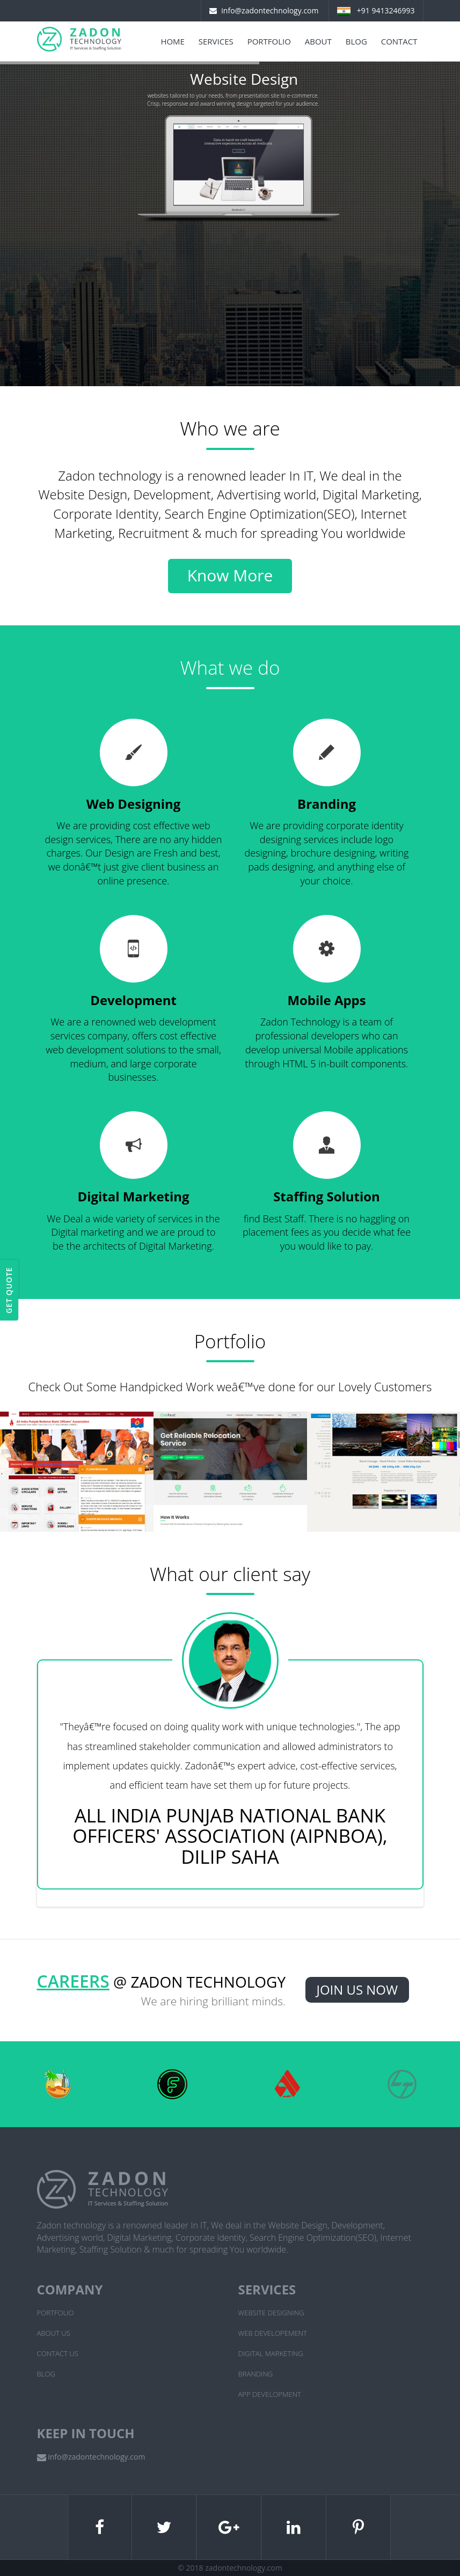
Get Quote (9, 1290)
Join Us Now (357, 1989)
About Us (53, 2333)
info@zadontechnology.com (269, 10)
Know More (230, 575)
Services (216, 41)
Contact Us (57, 2353)
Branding (255, 2374)
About (318, 41)
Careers (73, 1980)
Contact (399, 41)
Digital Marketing (270, 2353)
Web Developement (272, 2333)
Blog (356, 41)
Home (172, 41)
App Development (269, 2394)
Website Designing (271, 2312)
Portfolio (269, 41)
